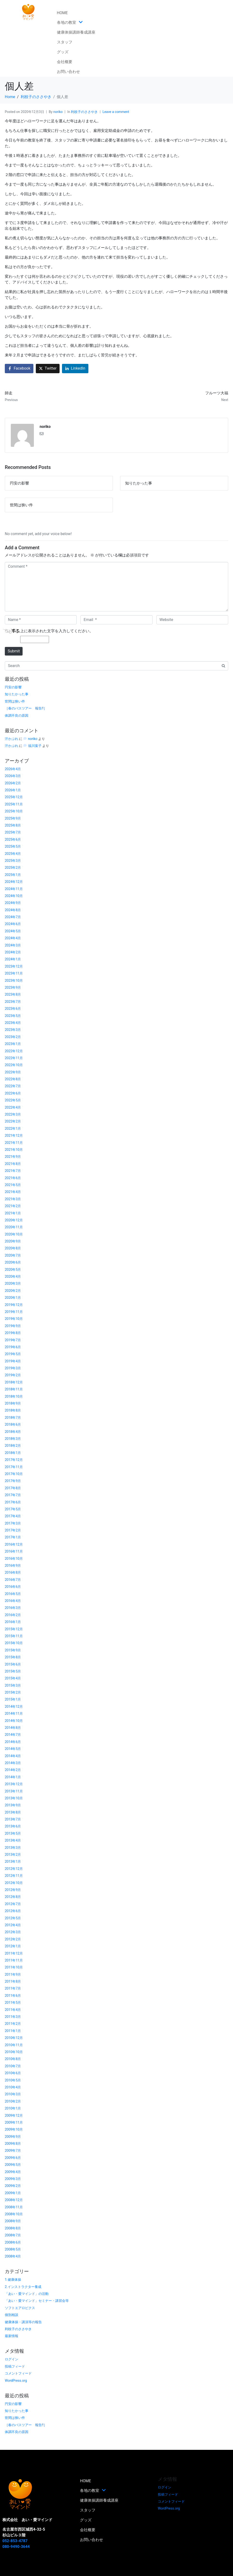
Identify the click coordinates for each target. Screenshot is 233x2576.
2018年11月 (14, 1389)
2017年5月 (13, 1509)
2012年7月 (13, 1904)
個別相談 (11, 2315)
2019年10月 (14, 1319)
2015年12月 (14, 1629)
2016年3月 (13, 1608)
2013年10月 (14, 1798)
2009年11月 (14, 2122)
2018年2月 (13, 1446)
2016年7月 (13, 1580)
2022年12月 (14, 1051)
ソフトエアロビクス (20, 2308)
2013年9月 (13, 1805)
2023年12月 (14, 966)
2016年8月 (13, 1572)
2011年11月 (14, 1960)
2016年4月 (13, 1601)
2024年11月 (14, 889)
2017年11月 (14, 1467)
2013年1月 (13, 1861)
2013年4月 (13, 1840)
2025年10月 (14, 811)
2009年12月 (14, 2115)
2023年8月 (13, 994)
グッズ (62, 52)
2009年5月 (13, 2165)
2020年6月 (13, 1262)
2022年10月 (14, 1065)
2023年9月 (13, 987)
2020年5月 (13, 1269)
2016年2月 (13, 1615)
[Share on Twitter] (48, 368)
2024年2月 (13, 952)
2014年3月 (13, 1763)
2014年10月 (14, 1721)
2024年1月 (13, 959)
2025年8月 (13, 825)
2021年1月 (13, 1213)
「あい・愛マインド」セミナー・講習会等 (37, 2301)
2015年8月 (13, 1657)
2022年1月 (13, 1128)
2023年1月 (13, 1044)
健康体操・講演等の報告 (23, 2322)
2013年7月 (13, 1819)
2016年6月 (13, 1587)
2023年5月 (13, 1016)
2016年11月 (14, 1551)
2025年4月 (13, 854)
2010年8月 (13, 2059)
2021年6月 (13, 1178)
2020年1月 (13, 1298)
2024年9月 (13, 903)
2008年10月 (14, 2214)
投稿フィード (15, 2366)
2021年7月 (13, 1171)
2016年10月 (14, 1558)
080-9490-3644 (16, 2546)
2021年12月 (14, 1135)
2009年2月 (13, 2186)
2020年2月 (13, 1291)
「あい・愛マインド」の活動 (27, 2294)
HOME (62, 13)
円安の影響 (13, 687)
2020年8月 (13, 1248)
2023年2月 (13, 1037)
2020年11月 (14, 1227)
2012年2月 (13, 1939)
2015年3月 (13, 1685)
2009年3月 (13, 2179)
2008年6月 (13, 2242)
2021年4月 (13, 1192)
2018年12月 (14, 1382)
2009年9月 (13, 2137)
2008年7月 (13, 2235)
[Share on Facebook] (19, 368)
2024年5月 (13, 931)
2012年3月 (13, 1932)
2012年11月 (14, 1876)
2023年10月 (14, 980)
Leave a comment (116, 112)
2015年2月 (13, 1692)
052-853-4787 (14, 2541)
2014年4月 (13, 1756)
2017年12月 (14, 1460)
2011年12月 (14, 1953)
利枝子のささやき (84, 112)
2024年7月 (13, 917)
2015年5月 (13, 1671)
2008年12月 (14, 2200)
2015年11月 (14, 1636)
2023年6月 (13, 1008)
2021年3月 (13, 1199)
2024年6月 (13, 924)
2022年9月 (13, 1072)
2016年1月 (13, 1622)
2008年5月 (13, 2249)
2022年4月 (13, 1107)
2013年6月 (13, 1826)
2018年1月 (13, 1453)
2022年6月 (13, 1093)
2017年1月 (13, 1537)
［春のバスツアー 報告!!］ (26, 708)
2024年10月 (14, 896)
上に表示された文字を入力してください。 (56, 631)
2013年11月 (14, 1791)
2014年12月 (14, 1706)
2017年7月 (13, 1495)
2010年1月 (13, 2108)
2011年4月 (13, 2010)
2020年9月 (13, 1241)
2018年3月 (13, 1439)
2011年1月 (13, 2031)
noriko (58, 112)
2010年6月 (13, 2073)
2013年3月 (13, 1847)
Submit (14, 651)
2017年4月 (13, 1516)
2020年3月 (13, 1283)
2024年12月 (14, 882)
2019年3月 (13, 1368)
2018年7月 (13, 1417)
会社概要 (64, 61)
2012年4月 (13, 1925)
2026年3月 (13, 776)
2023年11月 (14, 973)
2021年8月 (13, 1164)
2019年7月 (13, 1340)
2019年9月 (13, 1326)
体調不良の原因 (16, 715)
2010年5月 (13, 2080)
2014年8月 (13, 1728)
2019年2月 (13, 1375)
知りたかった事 (16, 694)
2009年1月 (13, 2193)
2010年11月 (14, 2045)
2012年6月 (13, 1911)
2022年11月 (14, 1058)
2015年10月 (14, 1643)
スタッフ (64, 42)
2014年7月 (13, 1735)
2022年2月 (13, 1121)
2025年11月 (14, 804)
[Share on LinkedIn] (75, 368)
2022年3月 (13, 1114)
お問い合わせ (68, 71)
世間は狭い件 (15, 701)
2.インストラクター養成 (23, 2287)
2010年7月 (13, 2066)
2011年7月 (13, 1988)
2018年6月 (13, 1424)
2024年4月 (13, 938)
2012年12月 (14, 1869)
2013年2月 (13, 1854)
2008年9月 (13, 2221)
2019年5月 (13, 1354)
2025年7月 (13, 832)
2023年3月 (13, 1030)
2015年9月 (13, 1650)
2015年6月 (13, 1664)
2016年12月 (14, 1544)
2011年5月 (13, 2002)
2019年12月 (14, 1305)
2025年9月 (13, 818)
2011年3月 (13, 2017)
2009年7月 (13, 2150)
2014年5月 (13, 1749)
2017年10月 (14, 1474)
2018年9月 (13, 1403)
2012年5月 (13, 1918)
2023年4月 (13, 1023)
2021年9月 (13, 1156)
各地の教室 (70, 22)
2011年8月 (13, 1981)
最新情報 (11, 2336)
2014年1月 (13, 1777)
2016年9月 (13, 1565)
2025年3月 (13, 861)
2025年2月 (13, 867)
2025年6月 (13, 839)
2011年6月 (13, 1995)
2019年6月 (13, 1347)
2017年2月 (13, 1530)
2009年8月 (13, 2143)
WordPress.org (16, 2380)
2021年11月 (14, 1143)
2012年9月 (13, 1890)
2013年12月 (14, 1784)
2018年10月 (14, 1396)
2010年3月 (13, 2094)
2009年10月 (14, 2129)
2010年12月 (14, 2038)
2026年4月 (13, 769)
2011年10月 (14, 1967)
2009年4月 (13, 2172)
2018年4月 (13, 1432)
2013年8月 (13, 1812)
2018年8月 (13, 1410)
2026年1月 (13, 790)
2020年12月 (14, 1220)
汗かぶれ (11, 739)
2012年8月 (13, 1897)
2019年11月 (14, 1312)
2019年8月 (13, 1333)
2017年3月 (13, 1523)
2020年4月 (13, 1276)
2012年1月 (13, 1946)
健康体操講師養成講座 (76, 32)
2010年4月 (13, 2087)
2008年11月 (14, 2207)
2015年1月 (13, 1699)
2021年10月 (14, 1150)
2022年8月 (13, 1079)
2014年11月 (14, 1713)
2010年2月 (13, 2101)
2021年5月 (13, 1185)
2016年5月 (13, 1594)
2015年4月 (13, 1678)
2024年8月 (13, 910)
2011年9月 (13, 1974)
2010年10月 (14, 2052)
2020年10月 (14, 1234)
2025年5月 (13, 846)
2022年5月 (13, 1100)
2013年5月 (13, 1833)
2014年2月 (13, 1770)
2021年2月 (13, 1206)
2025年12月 (14, 797)
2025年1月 (13, 875)
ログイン (11, 2359)
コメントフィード (18, 2373)
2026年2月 (13, 783)
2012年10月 (14, 1883)
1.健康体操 (13, 2279)
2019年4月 (13, 1361)
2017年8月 (13, 1488)
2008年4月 (13, 2256)
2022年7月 (13, 1086)
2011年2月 (13, 2024)
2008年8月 (13, 2228)
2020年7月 (13, 1255)
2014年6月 (13, 1742)
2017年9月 (13, 1481)
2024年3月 (13, 945)
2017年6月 (13, 1502)
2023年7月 (13, 1002)
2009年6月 (13, 2158)
